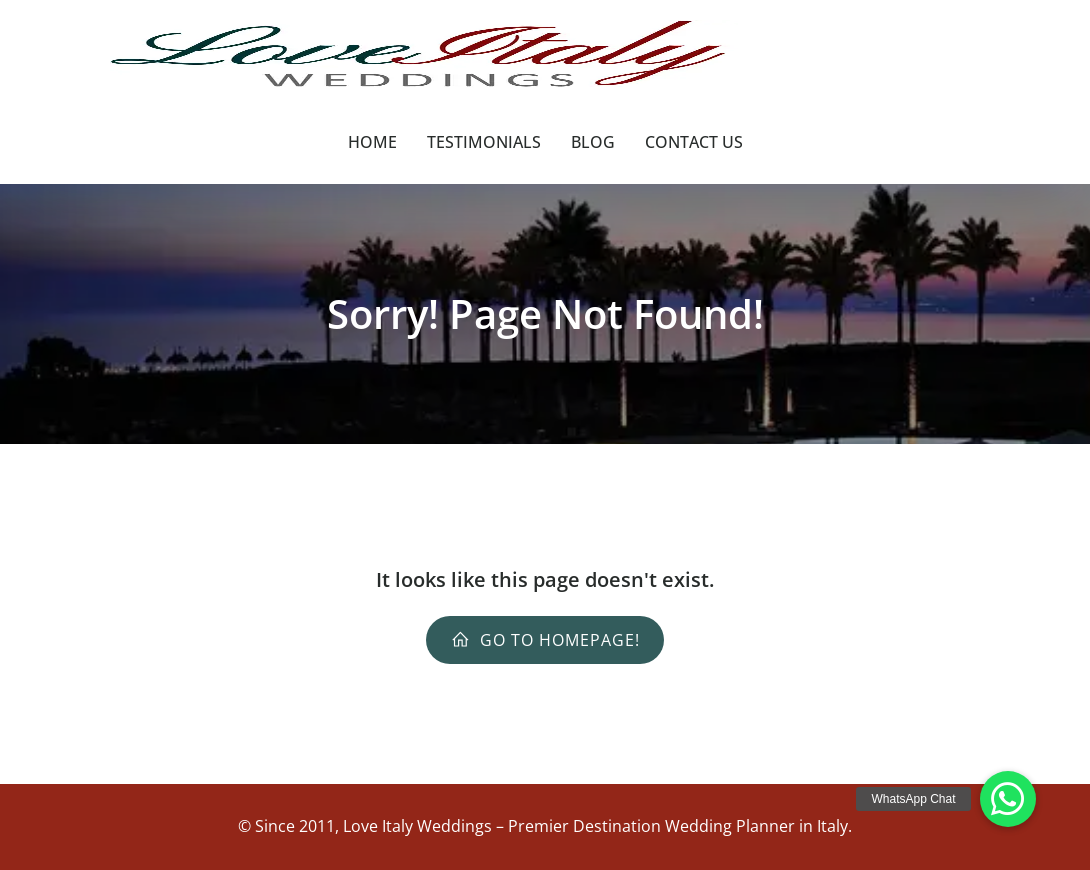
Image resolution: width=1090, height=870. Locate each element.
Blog (593, 142)
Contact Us (694, 142)
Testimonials (484, 142)
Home (372, 142)
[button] (1008, 799)
